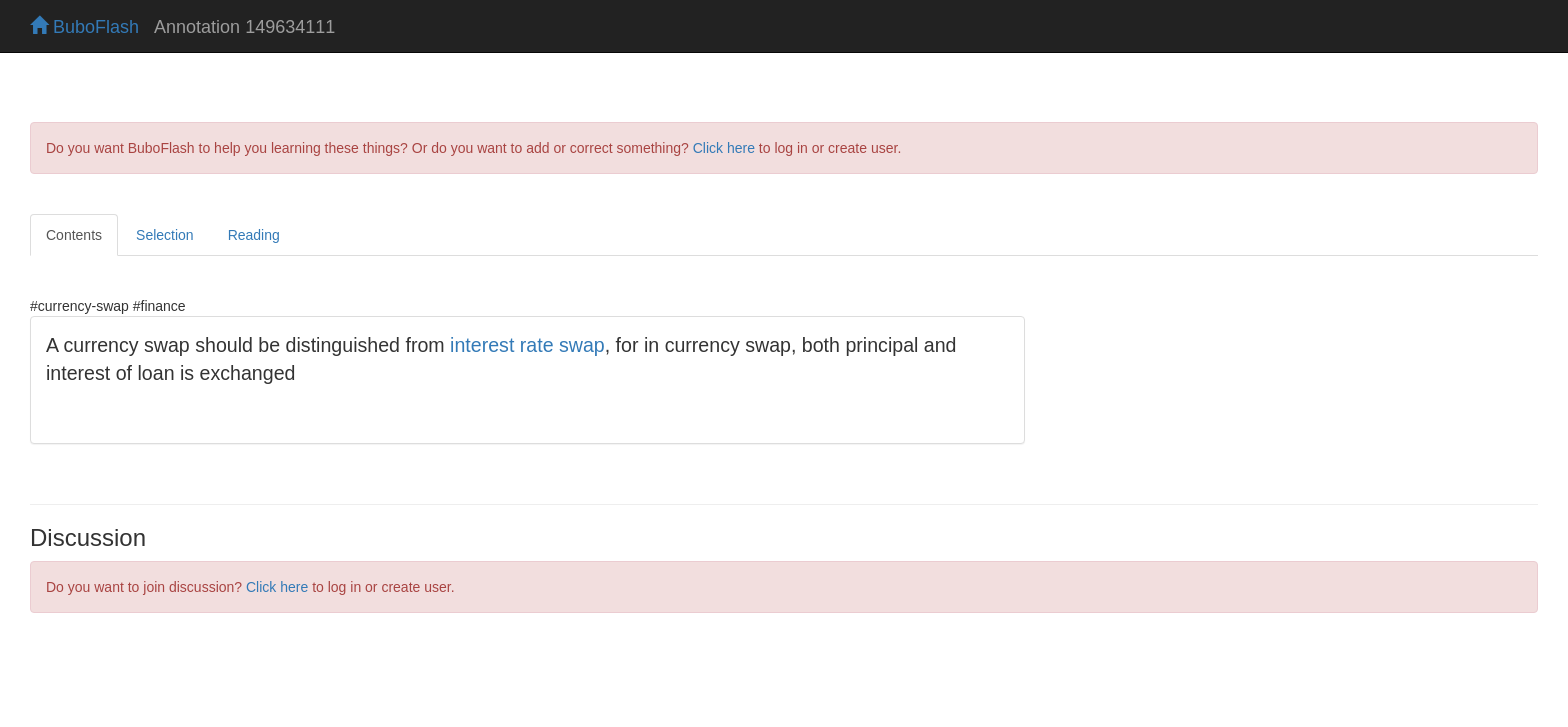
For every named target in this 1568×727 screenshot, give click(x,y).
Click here (724, 148)
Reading (254, 235)
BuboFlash (84, 27)
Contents (74, 235)
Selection (165, 235)
